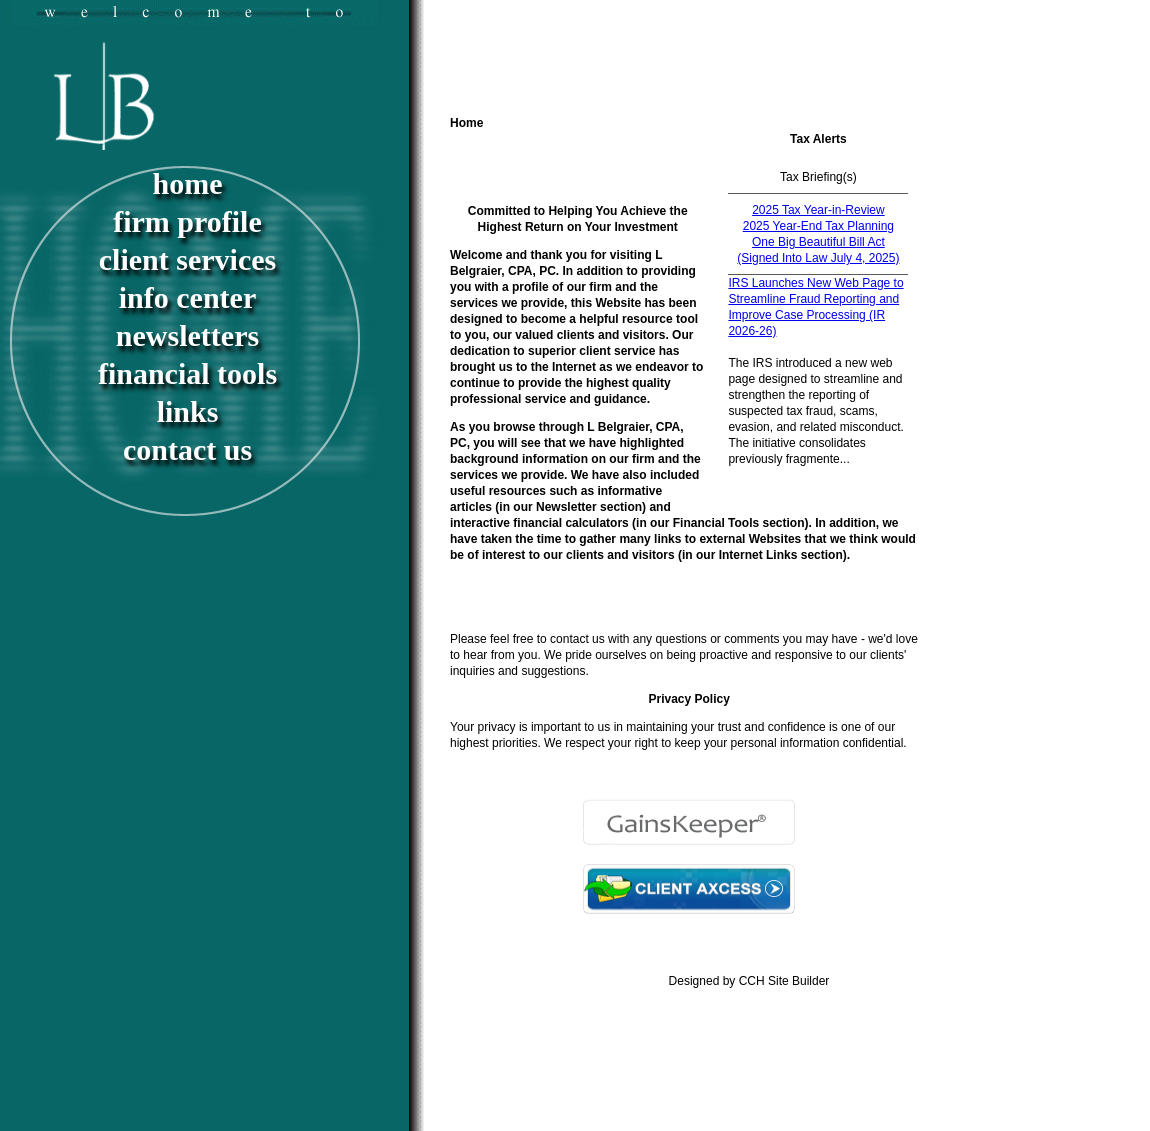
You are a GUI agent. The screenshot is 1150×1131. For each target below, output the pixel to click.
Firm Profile (187, 221)
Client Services (187, 259)
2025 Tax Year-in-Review (818, 210)
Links (188, 411)
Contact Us (187, 449)
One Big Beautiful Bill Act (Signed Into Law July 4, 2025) (818, 250)
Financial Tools (187, 373)
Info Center (187, 297)
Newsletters (187, 335)
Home (188, 183)
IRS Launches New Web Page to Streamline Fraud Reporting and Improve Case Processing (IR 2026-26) (815, 307)
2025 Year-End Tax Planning (818, 226)
